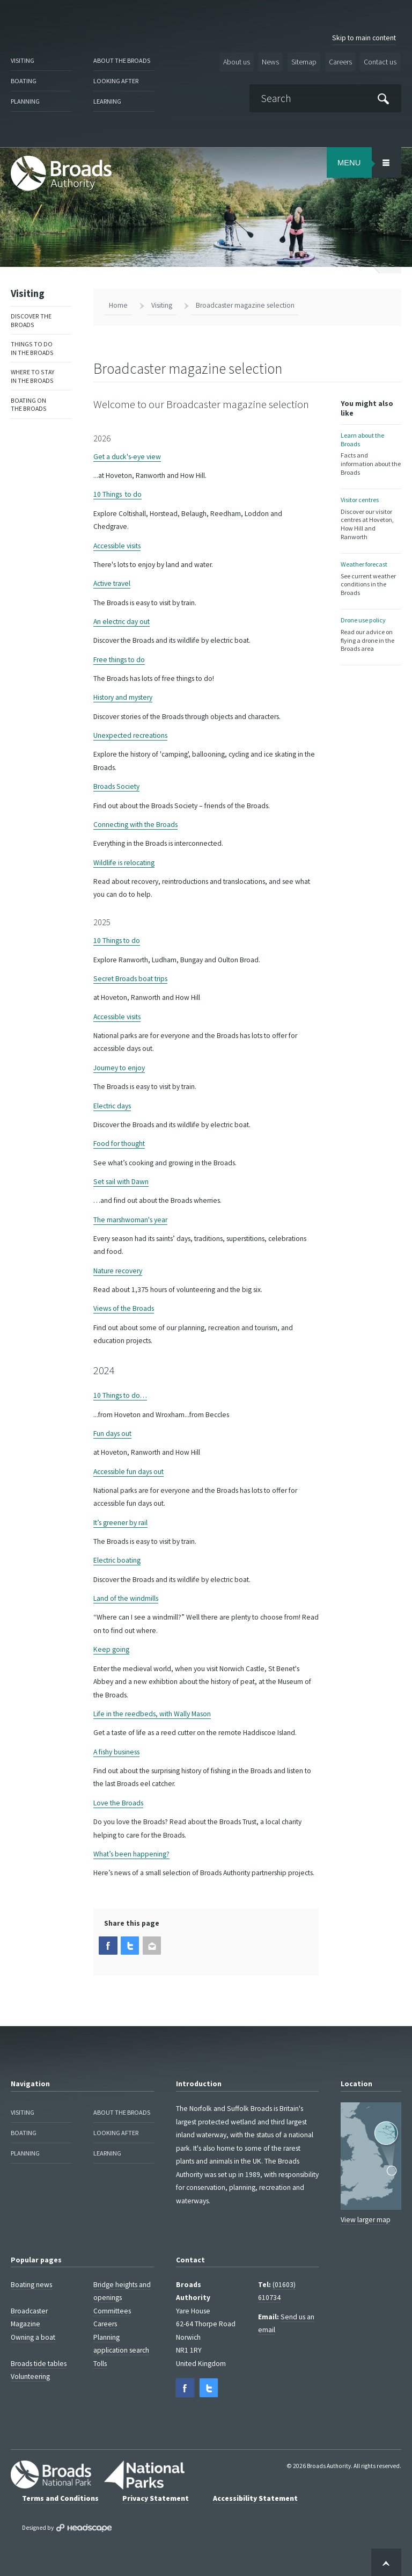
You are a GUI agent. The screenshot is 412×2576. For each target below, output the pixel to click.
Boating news (31, 2282)
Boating (23, 80)
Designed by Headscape (84, 2525)
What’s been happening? (131, 1852)
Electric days (112, 1104)
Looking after (115, 80)
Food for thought (119, 1141)
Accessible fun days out (128, 1470)
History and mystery (122, 696)
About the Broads (121, 60)
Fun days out (112, 1431)
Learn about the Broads (371, 452)
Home (118, 303)
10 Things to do (117, 493)
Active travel (111, 581)
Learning (107, 100)
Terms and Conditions (60, 2495)
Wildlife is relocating (123, 861)
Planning (25, 100)
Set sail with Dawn (121, 1180)
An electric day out (121, 620)
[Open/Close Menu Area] (386, 161)
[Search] (326, 97)
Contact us (380, 61)
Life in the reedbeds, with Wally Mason (152, 1712)
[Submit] (383, 97)
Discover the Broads (31, 318)
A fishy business (116, 1750)
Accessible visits (117, 544)
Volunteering (30, 2374)
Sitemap (304, 61)
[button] (107, 1944)
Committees (112, 2308)
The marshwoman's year (130, 1218)
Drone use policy (371, 630)
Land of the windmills (125, 1596)
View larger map (366, 2217)
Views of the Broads (123, 1307)
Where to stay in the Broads (32, 374)
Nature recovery (117, 1269)
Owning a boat (33, 2335)
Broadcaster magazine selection (245, 303)
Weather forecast (371, 575)
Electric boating (117, 1559)
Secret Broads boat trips (130, 977)
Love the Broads (118, 1801)
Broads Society (116, 784)
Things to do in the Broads (32, 346)
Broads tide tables (39, 2361)
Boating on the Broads (29, 402)
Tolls (100, 2361)
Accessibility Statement (255, 2495)
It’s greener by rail (120, 1521)
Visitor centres (371, 516)
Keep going (111, 1647)
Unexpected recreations (130, 733)
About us (238, 61)
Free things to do (119, 658)
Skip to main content (364, 37)
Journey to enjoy (119, 1066)
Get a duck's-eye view (127, 455)
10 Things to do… (120, 1393)
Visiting (23, 60)
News (272, 61)
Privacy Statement (155, 2495)
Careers (340, 61)
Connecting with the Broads (135, 823)
